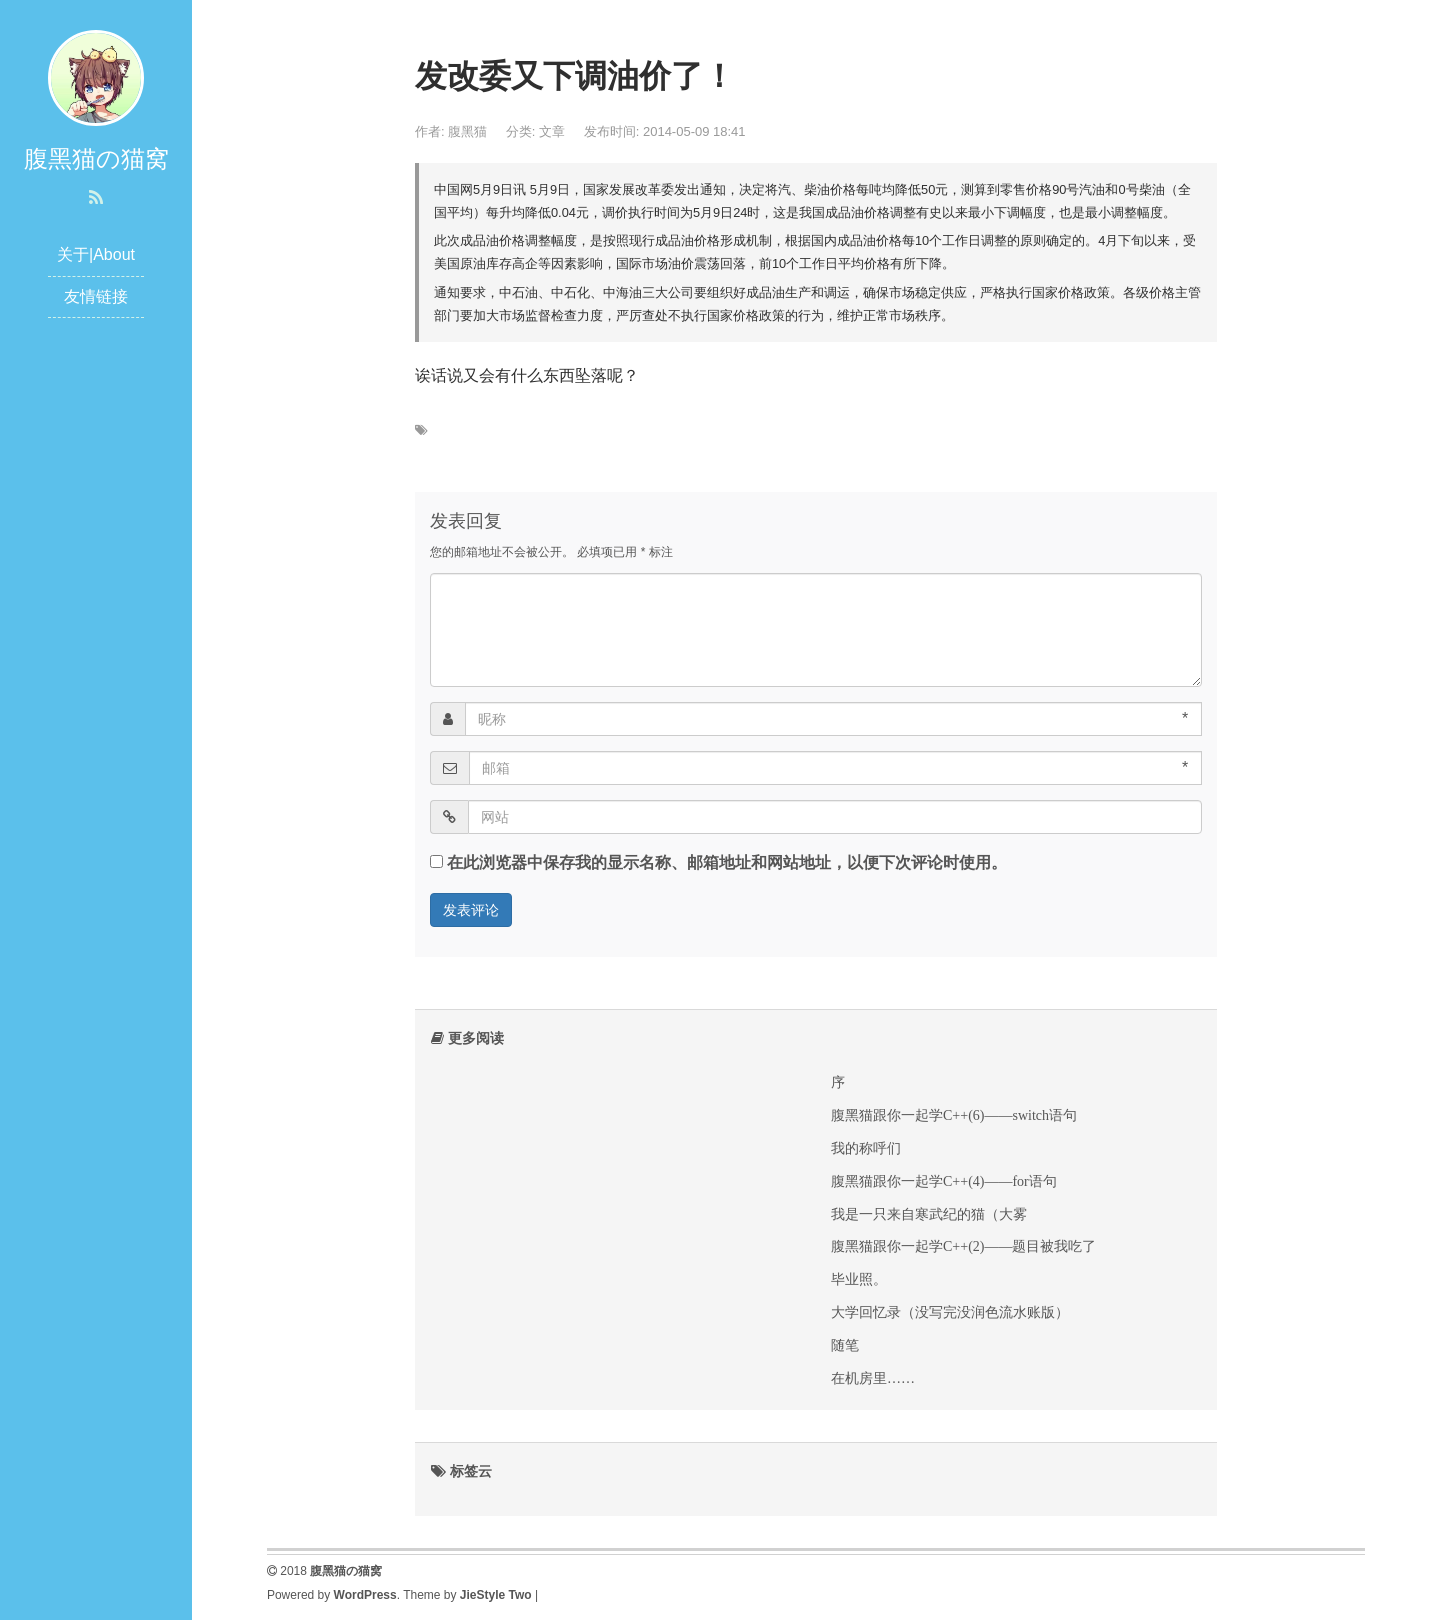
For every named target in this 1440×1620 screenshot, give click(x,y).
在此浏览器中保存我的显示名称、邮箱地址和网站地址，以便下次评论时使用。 (727, 862)
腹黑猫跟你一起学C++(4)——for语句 (944, 1181)
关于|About (96, 254)
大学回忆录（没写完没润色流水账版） (950, 1312)
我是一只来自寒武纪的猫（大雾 (929, 1214)
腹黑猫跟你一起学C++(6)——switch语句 (954, 1115)
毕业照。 (859, 1279)
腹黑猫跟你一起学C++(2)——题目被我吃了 (963, 1246)
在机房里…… (873, 1378)
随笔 (845, 1345)
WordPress (365, 1595)
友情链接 (96, 296)
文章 (552, 131)
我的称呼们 (866, 1148)
